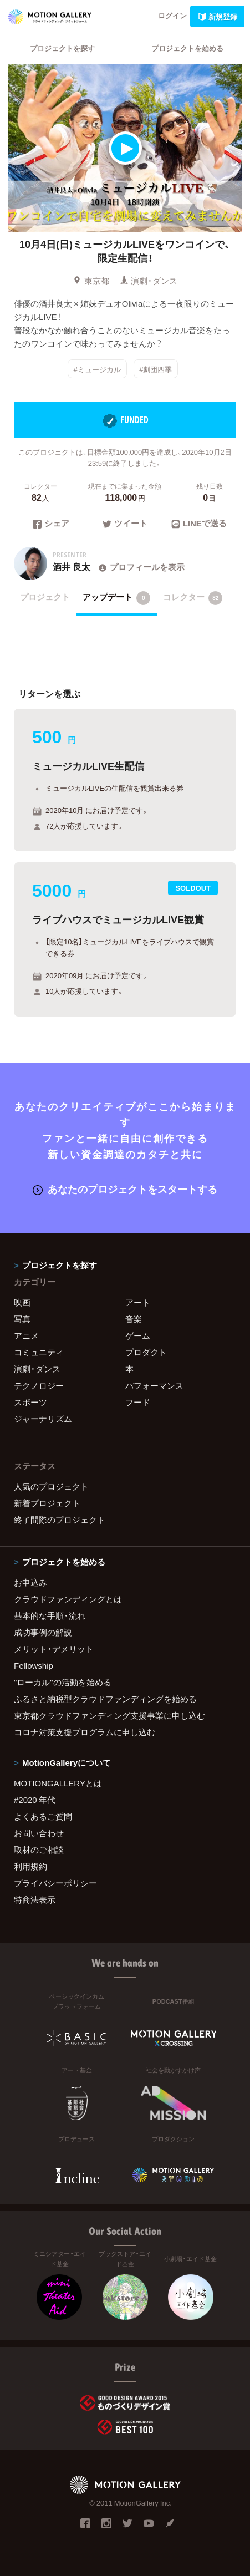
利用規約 (30, 1866)
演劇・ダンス (149, 281)
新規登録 (217, 16)
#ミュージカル (97, 368)
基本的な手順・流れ (49, 1615)
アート (137, 1302)
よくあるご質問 (43, 1816)
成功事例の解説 (43, 1632)
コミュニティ (39, 1352)
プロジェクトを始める (187, 48)
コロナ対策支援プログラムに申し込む (84, 1732)
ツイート (125, 524)
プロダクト (146, 1352)
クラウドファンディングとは (68, 1599)
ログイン (172, 15)
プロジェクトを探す (62, 48)
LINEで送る (199, 524)
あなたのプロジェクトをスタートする (125, 1188)
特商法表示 (34, 1899)
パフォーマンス (154, 1385)
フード (137, 1402)
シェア (51, 524)
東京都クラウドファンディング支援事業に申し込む (109, 1715)
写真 (22, 1319)
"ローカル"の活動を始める (62, 1682)
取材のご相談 (39, 1849)
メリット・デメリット (54, 1649)
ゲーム (137, 1335)
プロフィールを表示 (140, 567)
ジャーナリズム (43, 1419)
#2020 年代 (34, 1799)
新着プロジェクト (47, 1503)
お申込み (30, 1582)
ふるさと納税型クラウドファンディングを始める (105, 1699)
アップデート (117, 598)
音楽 (133, 1319)
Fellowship (33, 1665)
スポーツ (30, 1402)
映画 (22, 1302)
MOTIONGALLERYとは (58, 1783)
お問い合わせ (39, 1833)
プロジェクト (45, 597)
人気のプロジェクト (51, 1486)
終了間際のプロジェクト (59, 1519)
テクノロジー (39, 1385)
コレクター (193, 598)
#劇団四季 (155, 368)
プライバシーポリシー (55, 1883)
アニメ (26, 1335)
